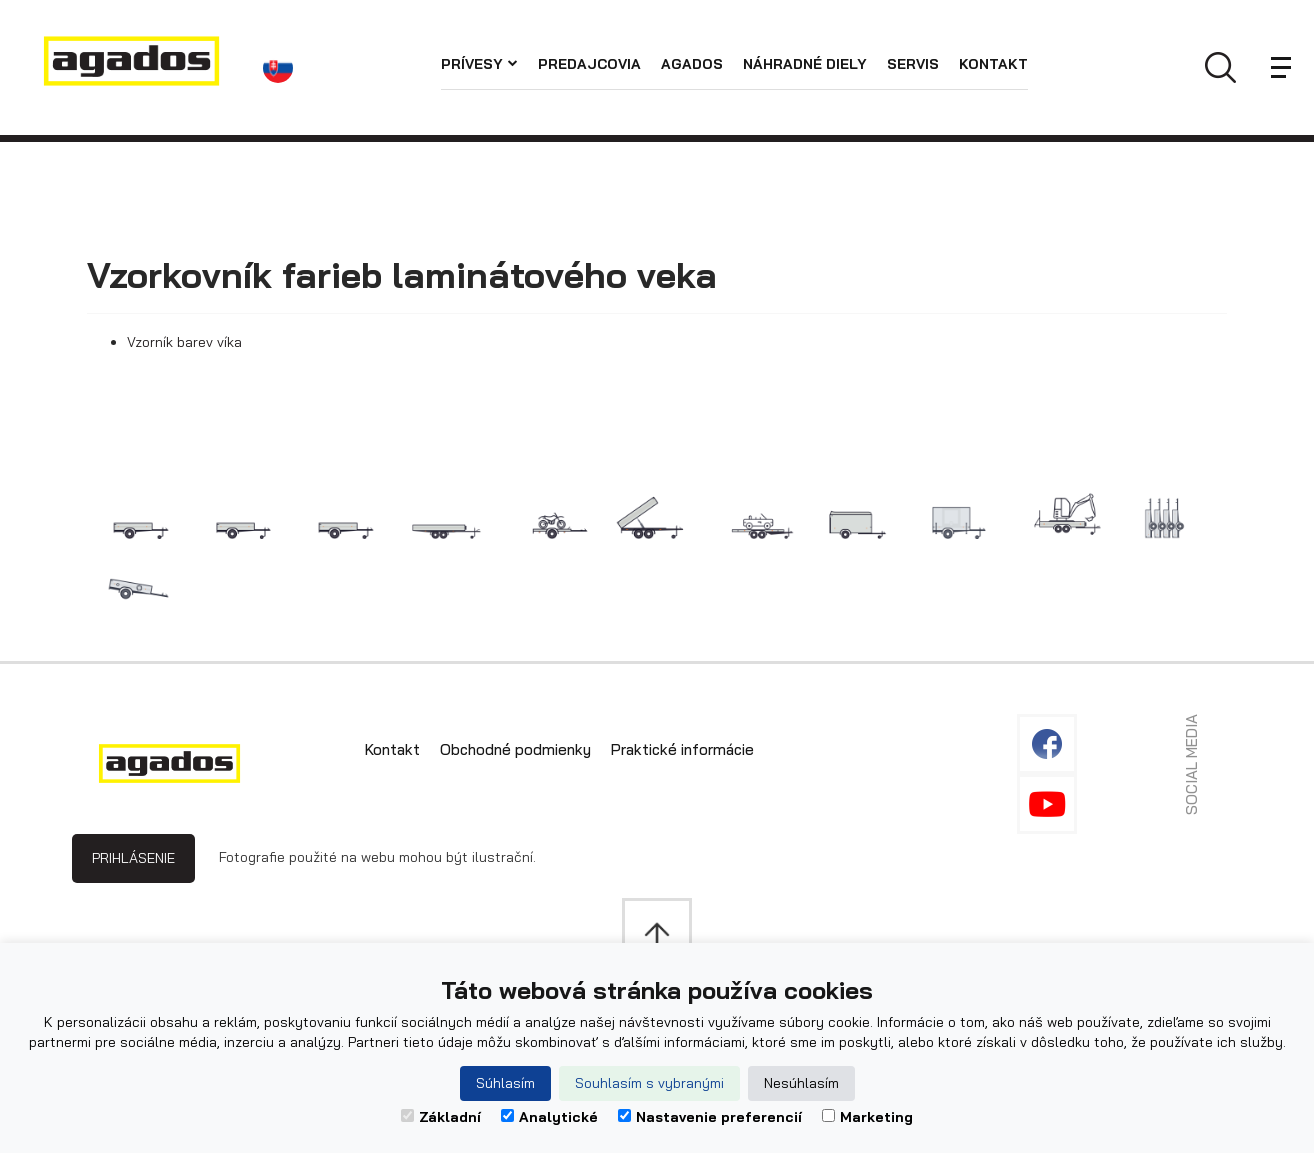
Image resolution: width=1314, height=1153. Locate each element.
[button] (282, 68)
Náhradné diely (805, 64)
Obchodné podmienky (515, 749)
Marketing (867, 1117)
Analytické (549, 1117)
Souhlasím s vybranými (649, 1083)
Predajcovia (589, 64)
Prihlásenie (133, 858)
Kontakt (993, 64)
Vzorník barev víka (184, 342)
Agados (692, 64)
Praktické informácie (682, 749)
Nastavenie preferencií (710, 1117)
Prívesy (479, 64)
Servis (913, 64)
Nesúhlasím (801, 1083)
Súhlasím (505, 1083)
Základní (441, 1117)
